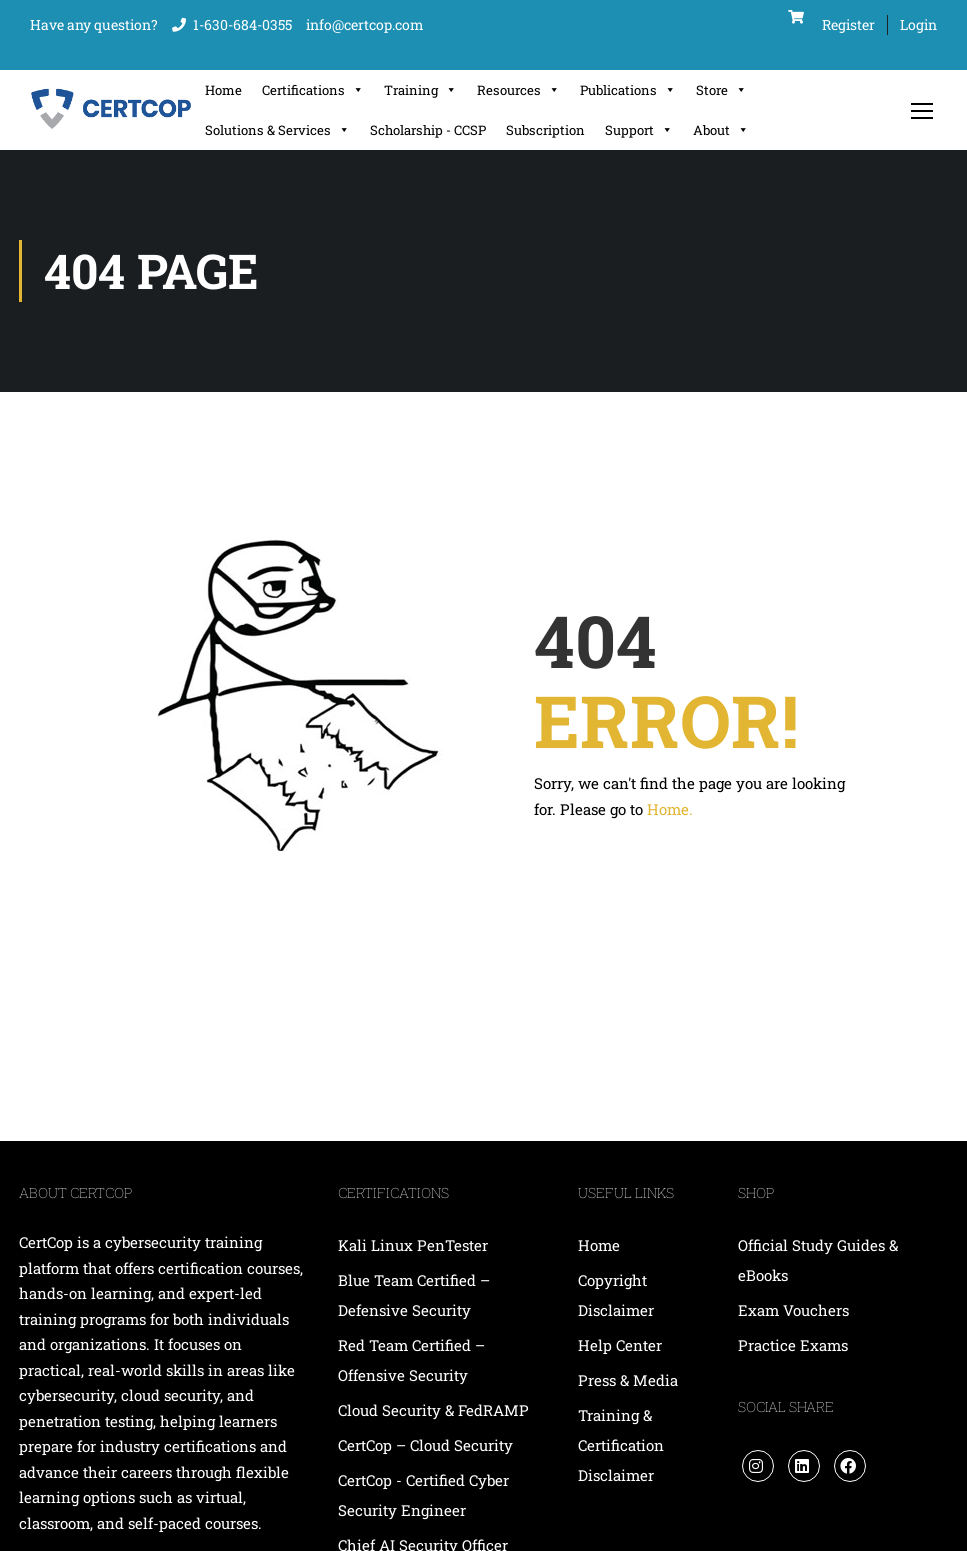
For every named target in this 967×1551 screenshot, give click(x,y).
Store (721, 90)
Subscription (545, 130)
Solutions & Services (277, 130)
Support (639, 130)
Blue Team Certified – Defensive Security (414, 1295)
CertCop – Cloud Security (427, 1445)
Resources (518, 90)
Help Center (620, 1345)
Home (223, 90)
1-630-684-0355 (242, 24)
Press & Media (628, 1380)
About (721, 130)
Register (848, 24)
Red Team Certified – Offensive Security (411, 1360)
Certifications (313, 90)
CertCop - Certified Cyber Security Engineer (423, 1495)
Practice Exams (793, 1345)
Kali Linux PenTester (413, 1245)
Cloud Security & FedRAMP (433, 1410)
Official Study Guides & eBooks (818, 1260)
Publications (628, 90)
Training (420, 90)
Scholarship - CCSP (428, 130)
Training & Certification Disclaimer (621, 1445)
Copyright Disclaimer (616, 1295)
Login (918, 24)
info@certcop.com (365, 24)
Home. (670, 809)
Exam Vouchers (793, 1310)
